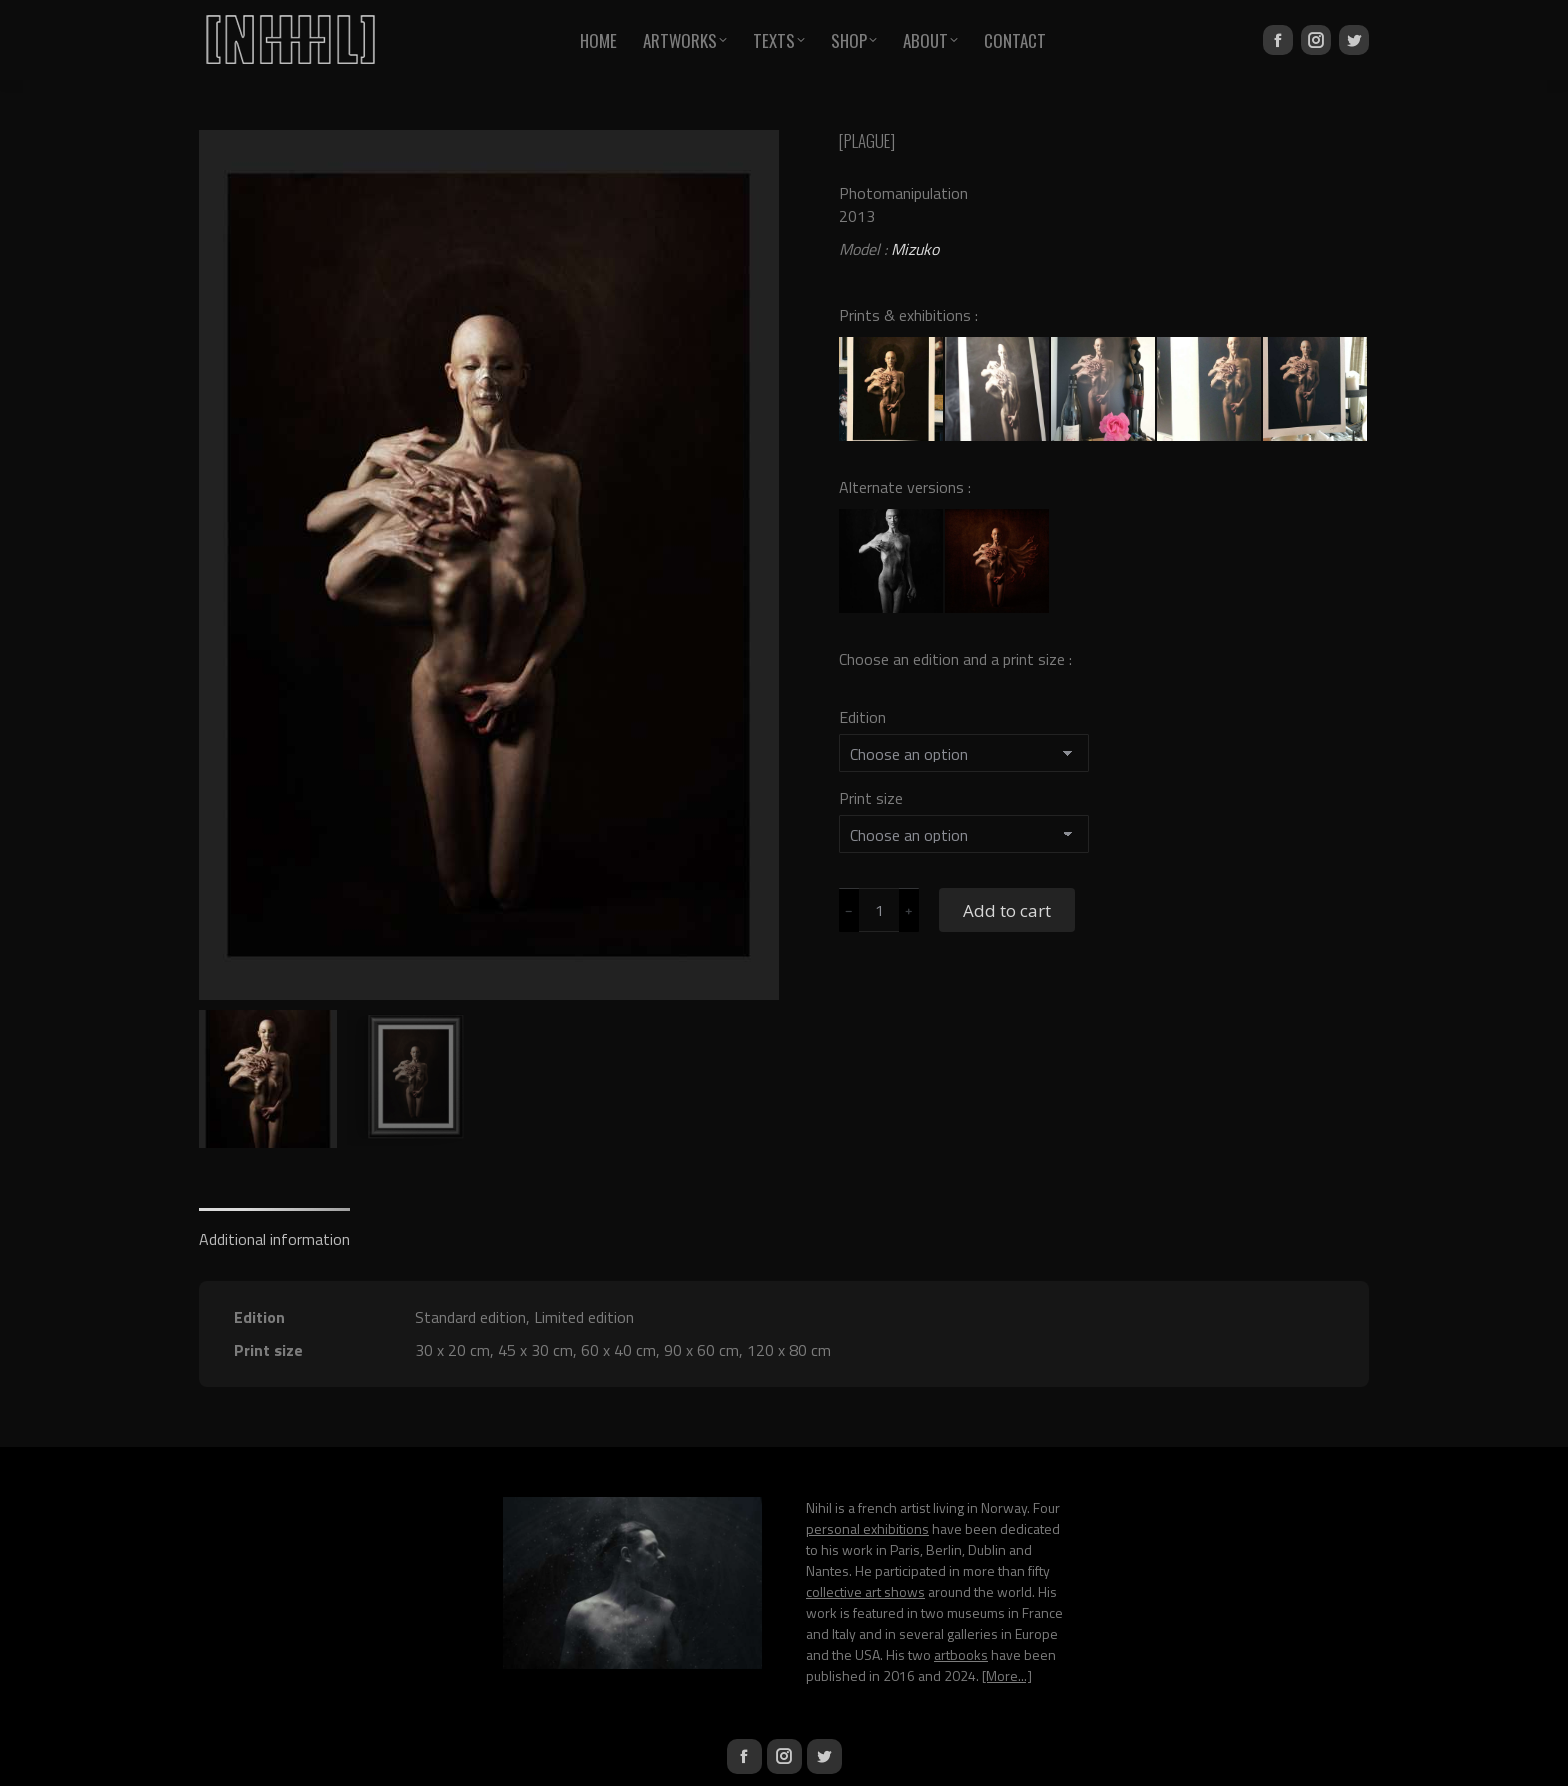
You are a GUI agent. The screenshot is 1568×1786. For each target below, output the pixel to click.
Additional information (274, 1239)
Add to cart (1007, 910)
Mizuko (915, 249)
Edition (862, 717)
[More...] (1007, 1675)
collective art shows (865, 1591)
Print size (871, 798)
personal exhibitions (867, 1528)
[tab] (274, 1229)
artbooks (961, 1654)
